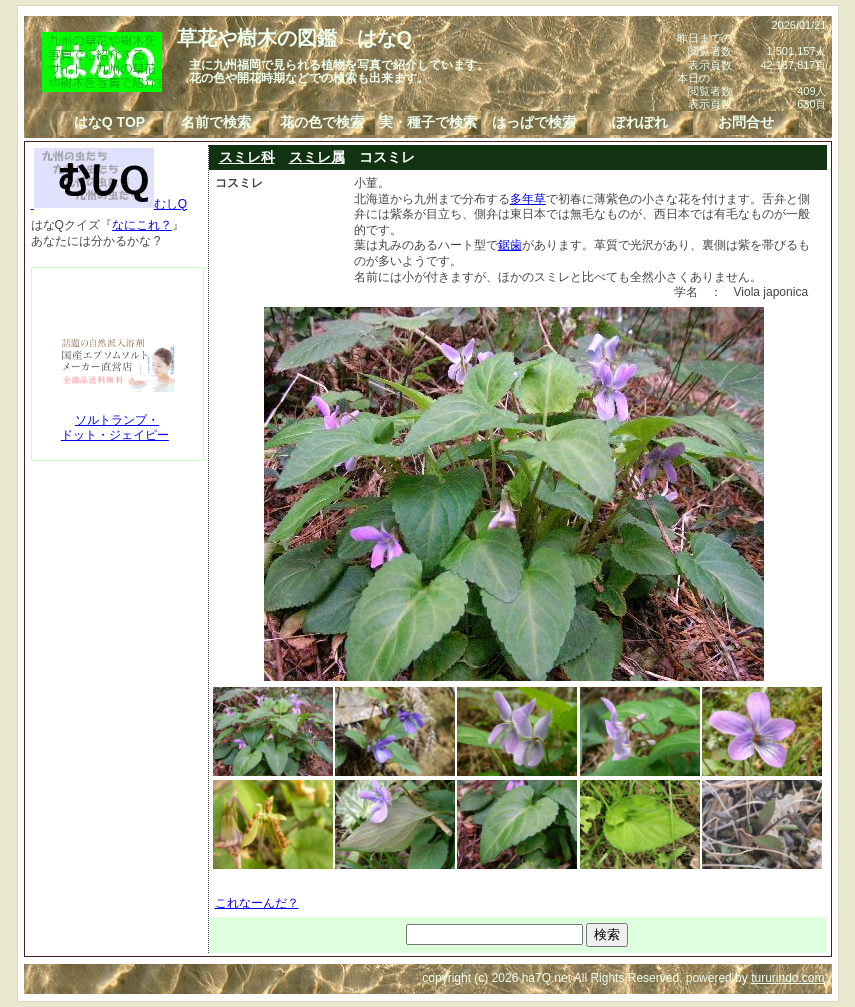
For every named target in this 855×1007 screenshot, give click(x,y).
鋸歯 (510, 245)
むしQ (109, 204)
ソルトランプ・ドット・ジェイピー (115, 428)
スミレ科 (247, 157)
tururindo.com (787, 978)
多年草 (528, 199)
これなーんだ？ (257, 903)
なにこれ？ (142, 225)
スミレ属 (317, 157)
